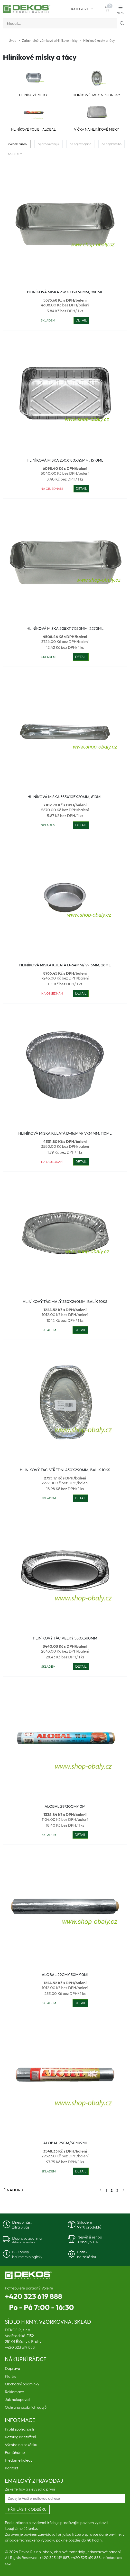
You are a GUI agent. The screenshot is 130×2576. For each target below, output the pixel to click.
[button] (120, 9)
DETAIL (81, 320)
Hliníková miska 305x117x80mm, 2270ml (65, 628)
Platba (10, 2376)
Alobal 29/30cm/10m (65, 1806)
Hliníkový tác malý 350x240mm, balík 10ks (65, 1301)
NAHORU (13, 2189)
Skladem (15, 154)
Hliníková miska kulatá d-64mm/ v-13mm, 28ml (65, 965)
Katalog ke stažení (20, 2436)
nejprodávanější (48, 144)
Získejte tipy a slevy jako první (30, 2489)
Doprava (12, 2368)
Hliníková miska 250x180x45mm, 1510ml (65, 460)
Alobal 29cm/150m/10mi (65, 1974)
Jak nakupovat (17, 2399)
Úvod (13, 40)
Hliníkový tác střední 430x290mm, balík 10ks (65, 1469)
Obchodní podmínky (22, 2384)
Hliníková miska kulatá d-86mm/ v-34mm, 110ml (64, 1133)
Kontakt (11, 2468)
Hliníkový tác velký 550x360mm (65, 1638)
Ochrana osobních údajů (25, 2407)
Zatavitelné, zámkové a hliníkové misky (50, 40)
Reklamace (14, 2391)
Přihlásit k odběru (27, 2509)
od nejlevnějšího (80, 144)
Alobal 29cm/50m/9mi (65, 2142)
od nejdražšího (111, 144)
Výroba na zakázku (21, 2444)
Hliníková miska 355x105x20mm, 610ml (65, 796)
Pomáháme (15, 2452)
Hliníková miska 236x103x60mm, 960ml (65, 291)
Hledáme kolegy (18, 2460)
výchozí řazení (17, 144)
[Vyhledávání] (60, 23)
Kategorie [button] (82, 9)
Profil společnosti (19, 2429)
